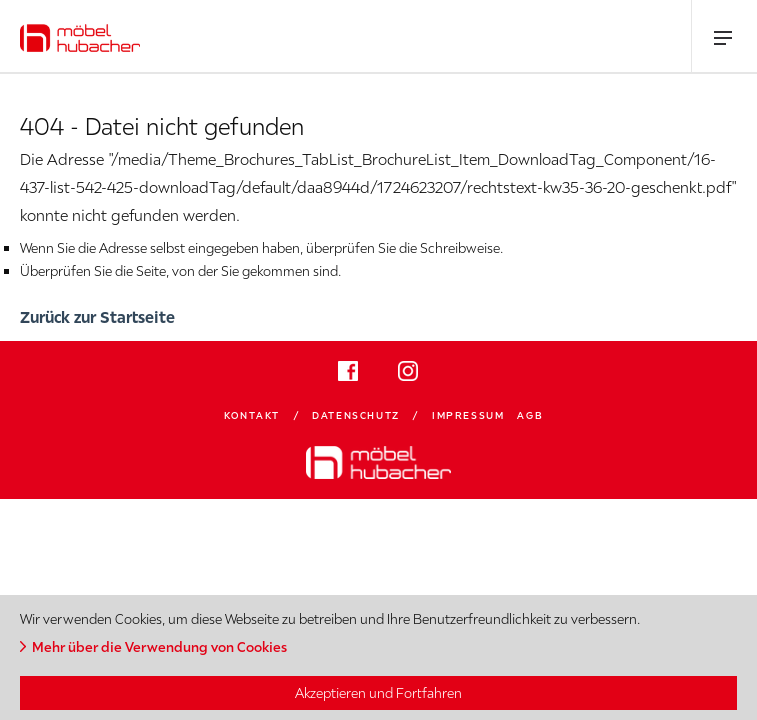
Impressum (468, 415)
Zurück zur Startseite (97, 317)
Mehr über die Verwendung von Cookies (159, 647)
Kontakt (252, 415)
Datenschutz (356, 415)
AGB (530, 415)
